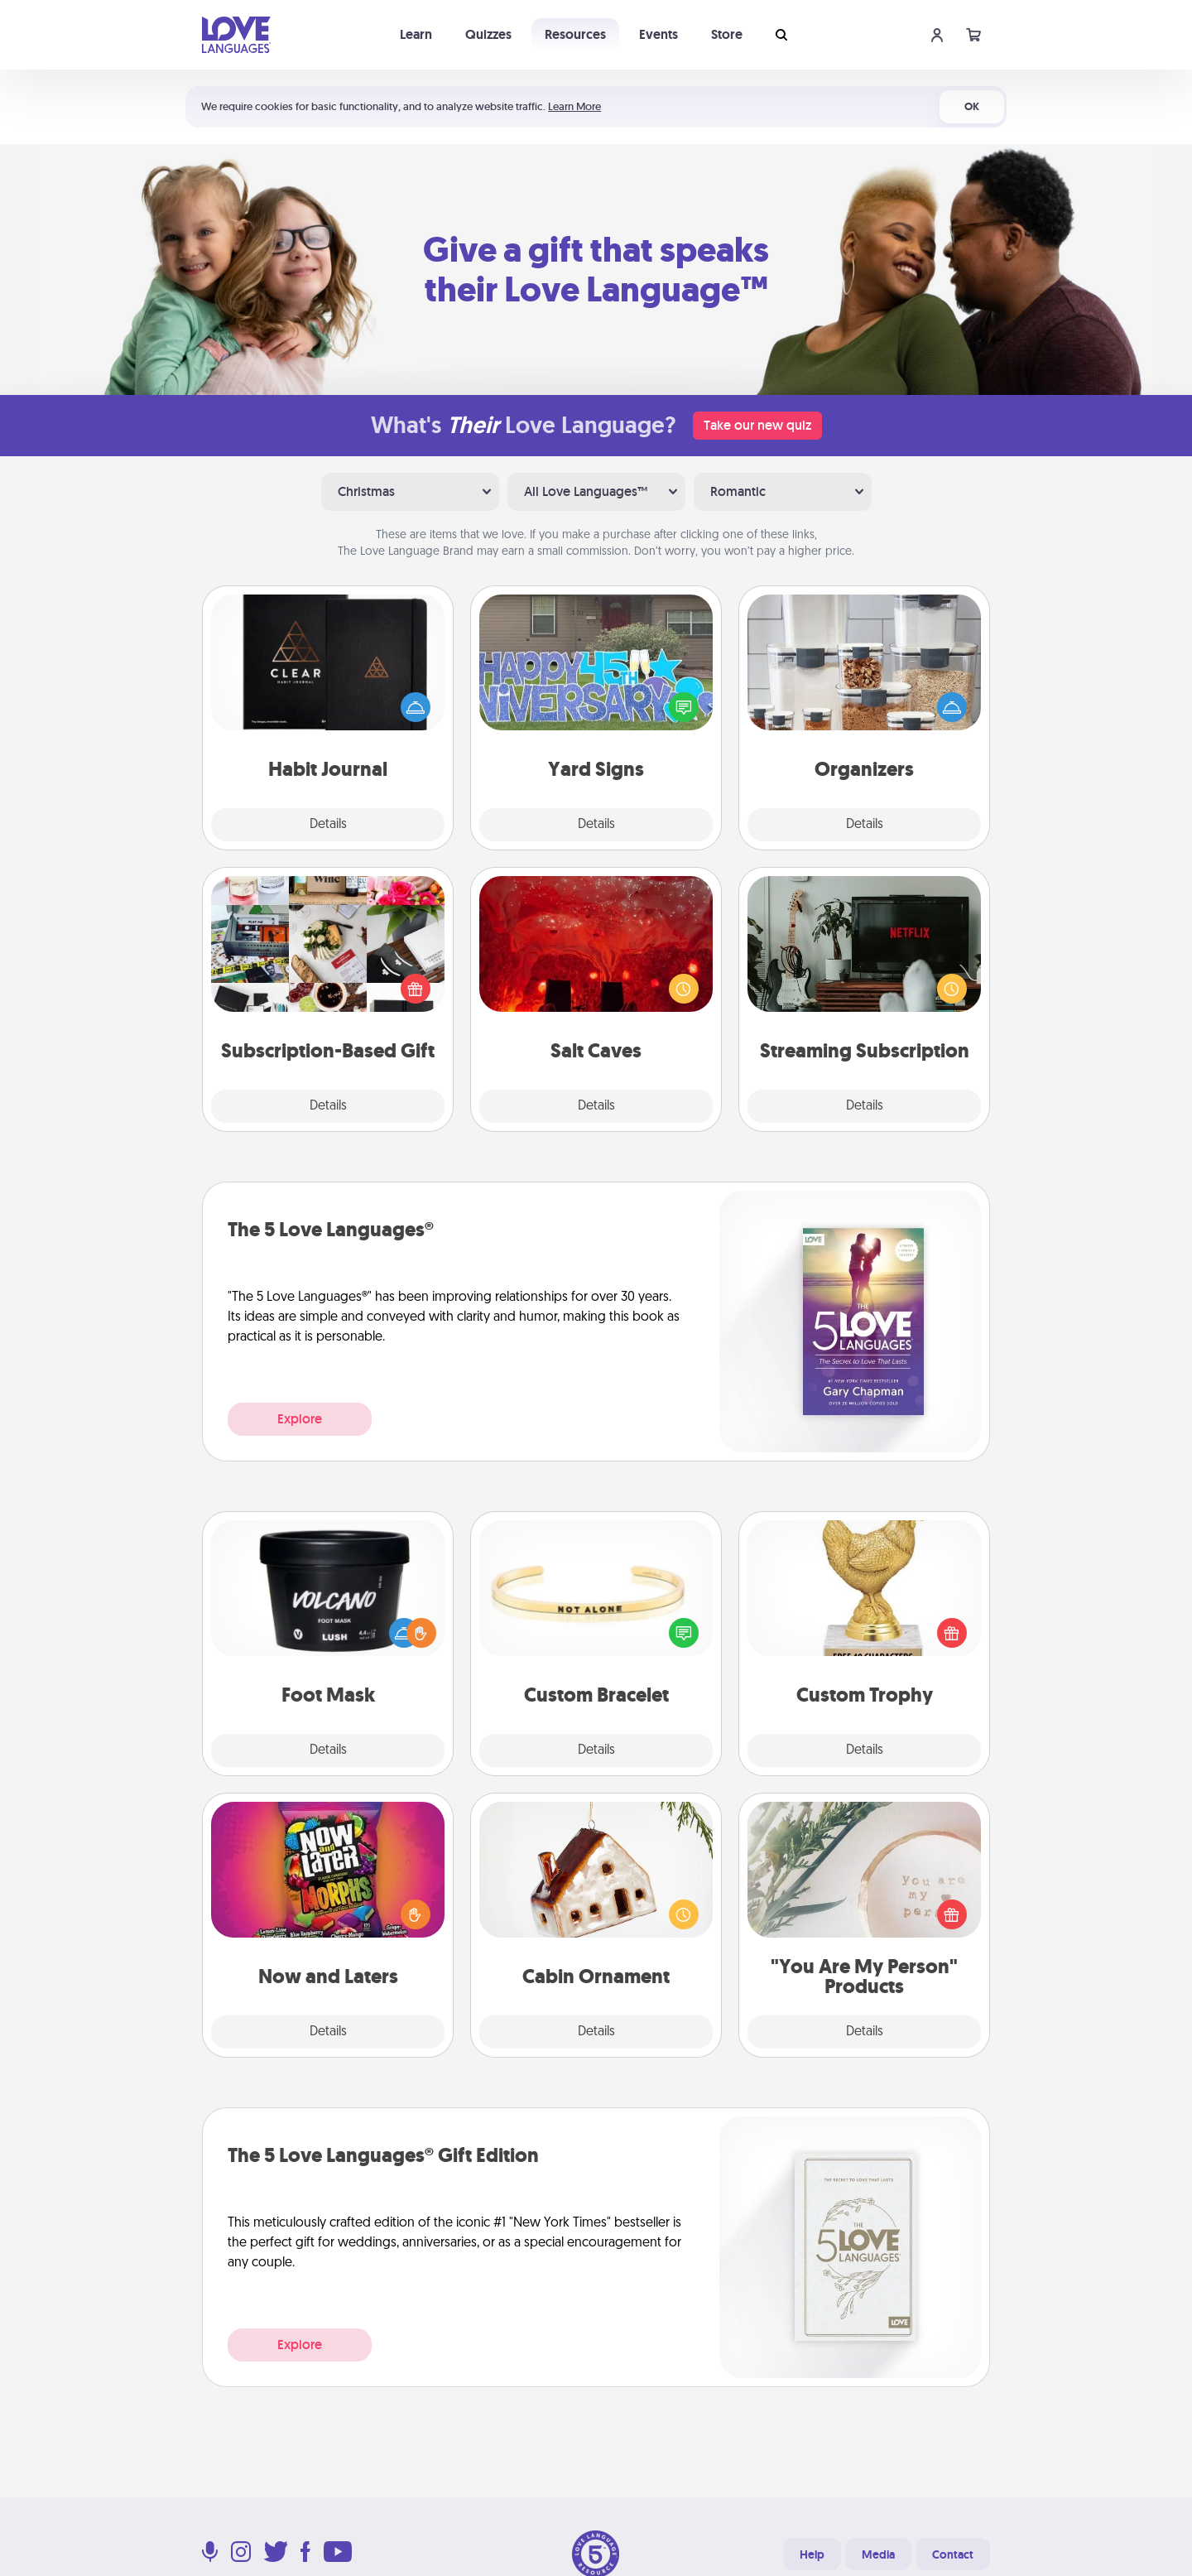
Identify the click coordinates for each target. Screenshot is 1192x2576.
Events (658, 34)
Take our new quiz (757, 425)
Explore (299, 1419)
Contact (952, 2554)
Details (328, 824)
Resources (575, 34)
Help (812, 2554)
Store (727, 34)
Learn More (574, 106)
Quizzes (488, 34)
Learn (416, 34)
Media (878, 2554)
